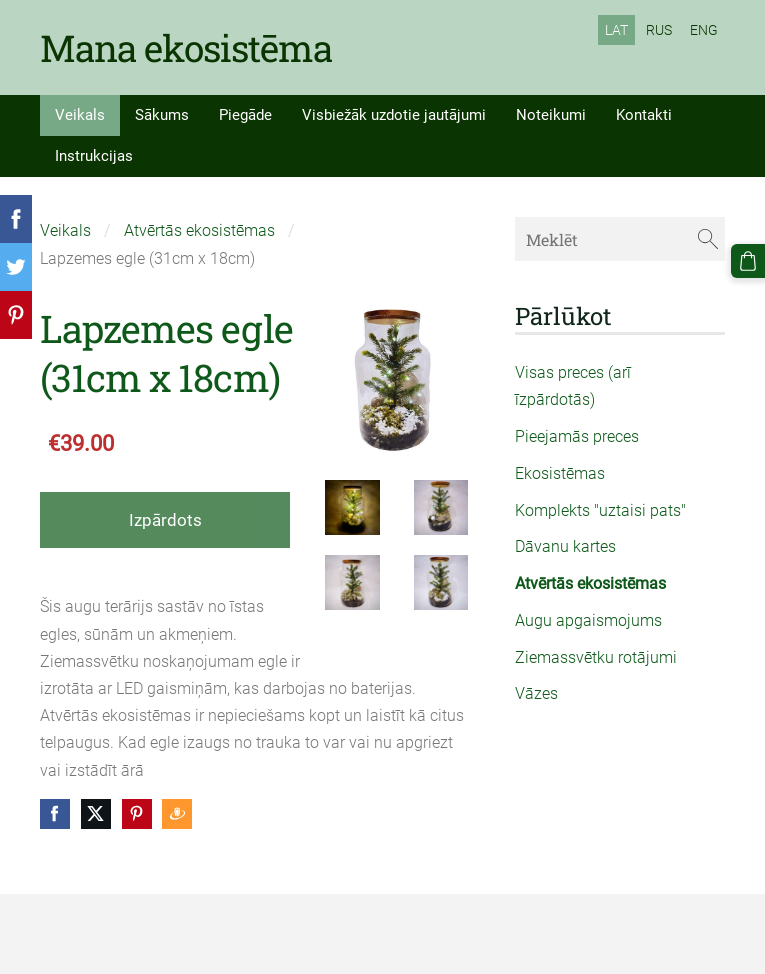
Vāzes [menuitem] (536, 693)
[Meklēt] (620, 238)
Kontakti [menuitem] (644, 115)
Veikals (65, 230)
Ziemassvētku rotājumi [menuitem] (596, 657)
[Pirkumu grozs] (748, 261)
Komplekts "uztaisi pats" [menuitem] (600, 510)
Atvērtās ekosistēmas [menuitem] (590, 583)
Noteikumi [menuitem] (551, 115)
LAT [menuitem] (616, 30)
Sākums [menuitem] (162, 115)
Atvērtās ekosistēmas (199, 230)
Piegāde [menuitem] (245, 115)
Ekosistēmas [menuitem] (560, 473)
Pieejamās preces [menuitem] (577, 436)
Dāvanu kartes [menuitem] (565, 546)
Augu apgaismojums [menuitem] (588, 620)
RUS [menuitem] (659, 30)
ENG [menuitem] (704, 30)
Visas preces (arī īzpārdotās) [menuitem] (573, 386)
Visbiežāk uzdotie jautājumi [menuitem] (394, 115)
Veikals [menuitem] (80, 115)
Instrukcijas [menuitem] (94, 156)
